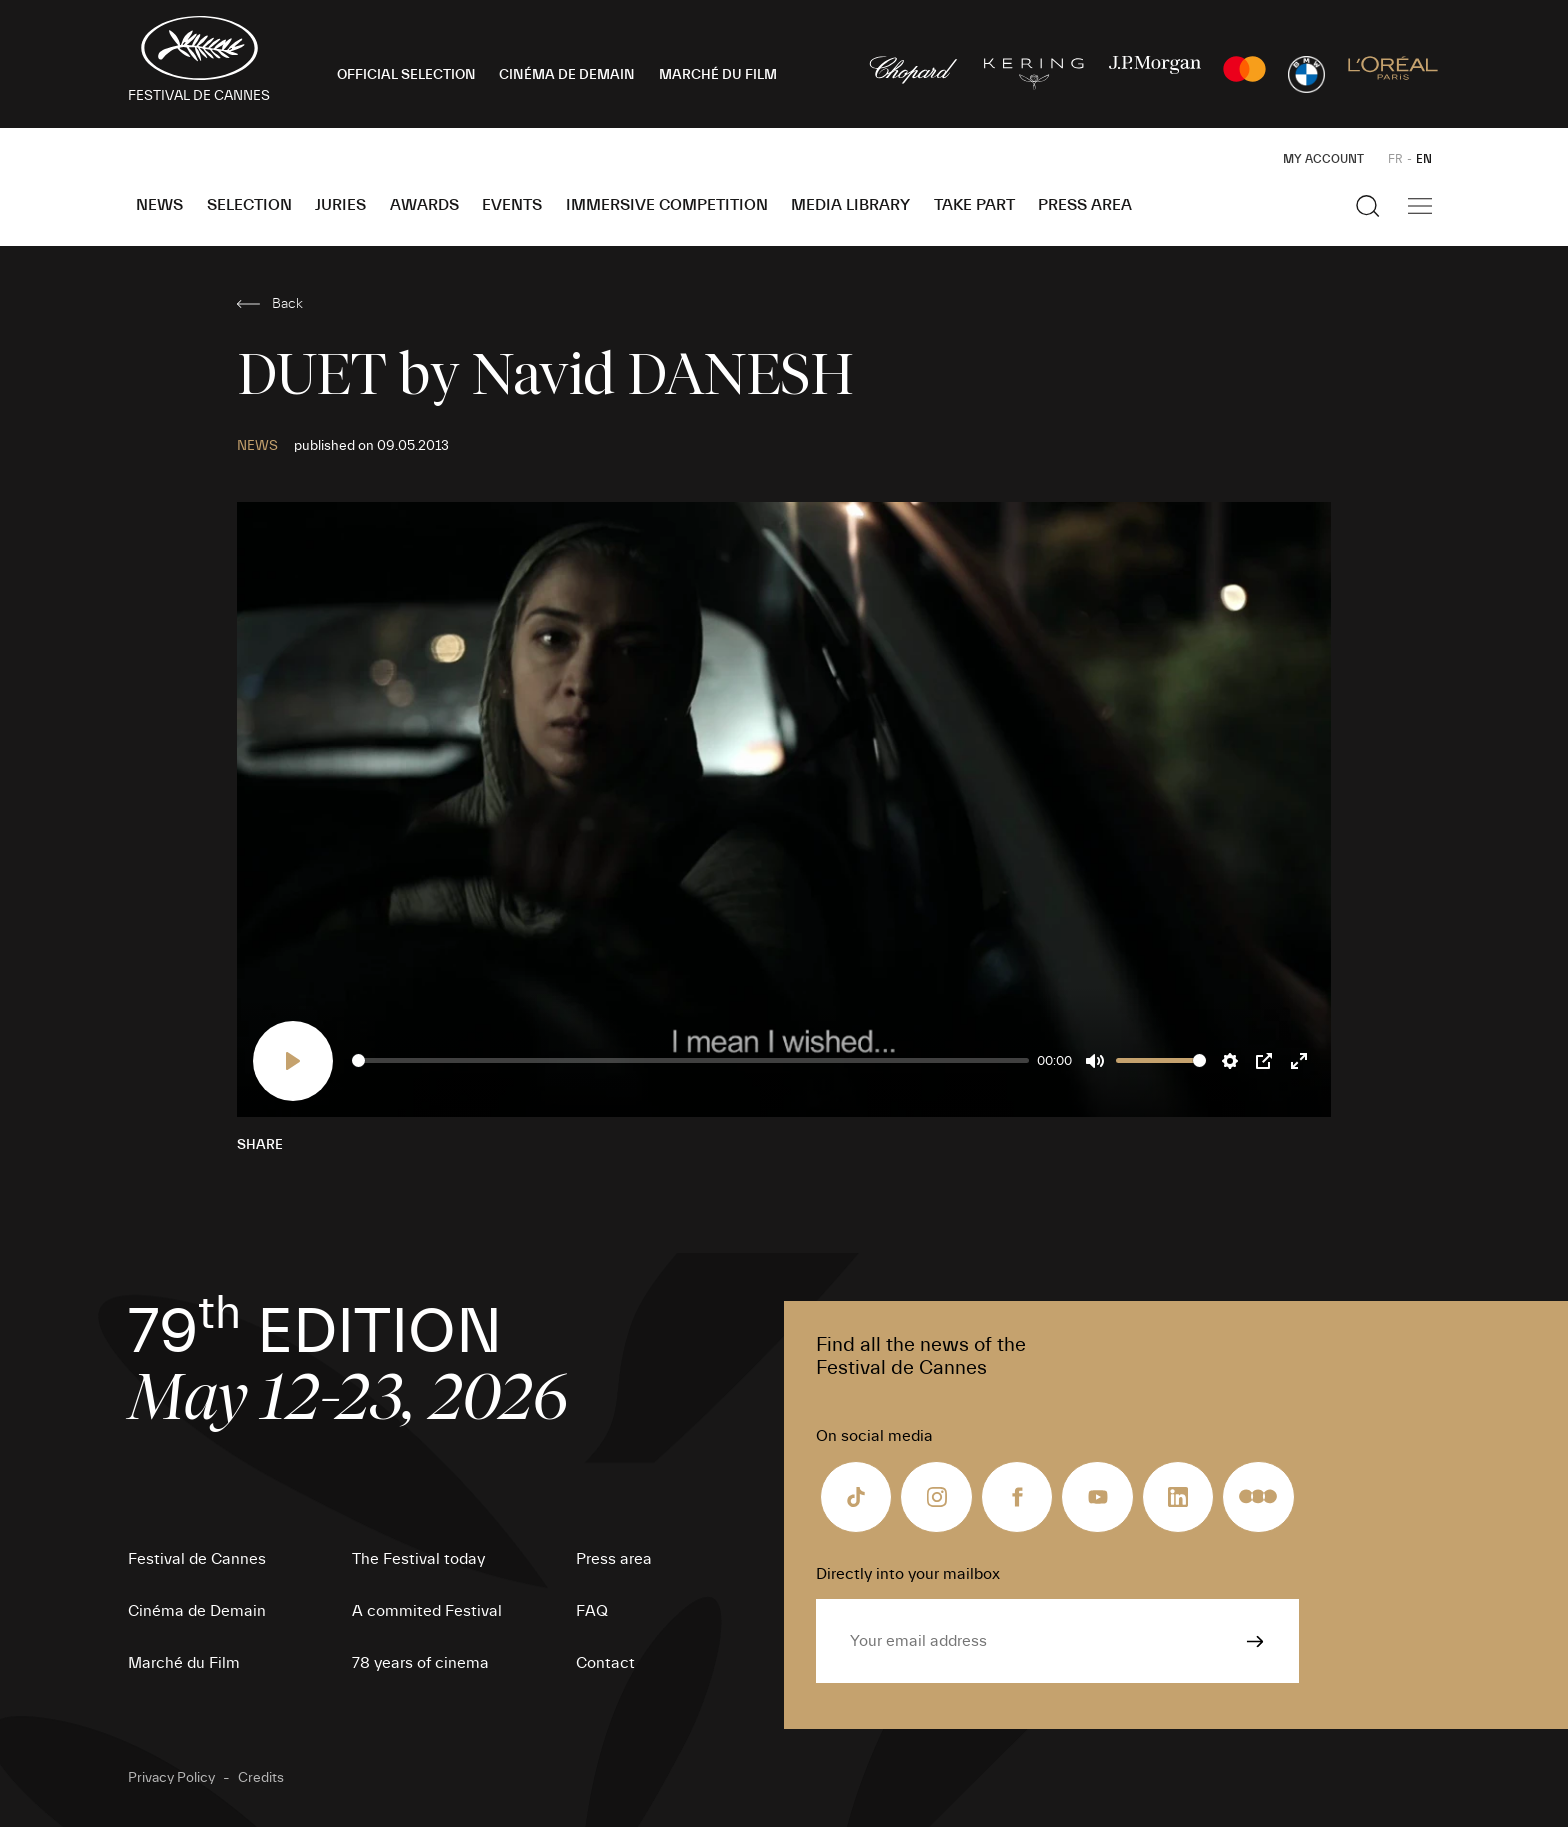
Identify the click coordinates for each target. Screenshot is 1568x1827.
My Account (1323, 159)
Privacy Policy (171, 1778)
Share (260, 1145)
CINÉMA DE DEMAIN (567, 75)
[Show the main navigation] (1420, 206)
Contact (605, 1663)
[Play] (293, 1061)
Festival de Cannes (197, 1559)
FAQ (592, 1611)
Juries (340, 205)
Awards (424, 205)
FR (1395, 159)
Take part (974, 205)
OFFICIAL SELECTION (406, 75)
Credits (261, 1778)
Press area (1085, 205)
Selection (249, 205)
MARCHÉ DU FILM (718, 75)
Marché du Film (184, 1663)
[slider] (690, 1060)
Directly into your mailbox (908, 1574)
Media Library (850, 205)
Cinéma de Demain (197, 1611)
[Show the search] (1368, 206)
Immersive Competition (667, 205)
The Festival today (418, 1559)
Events (512, 205)
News (159, 205)
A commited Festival (427, 1611)
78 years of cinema (420, 1663)
